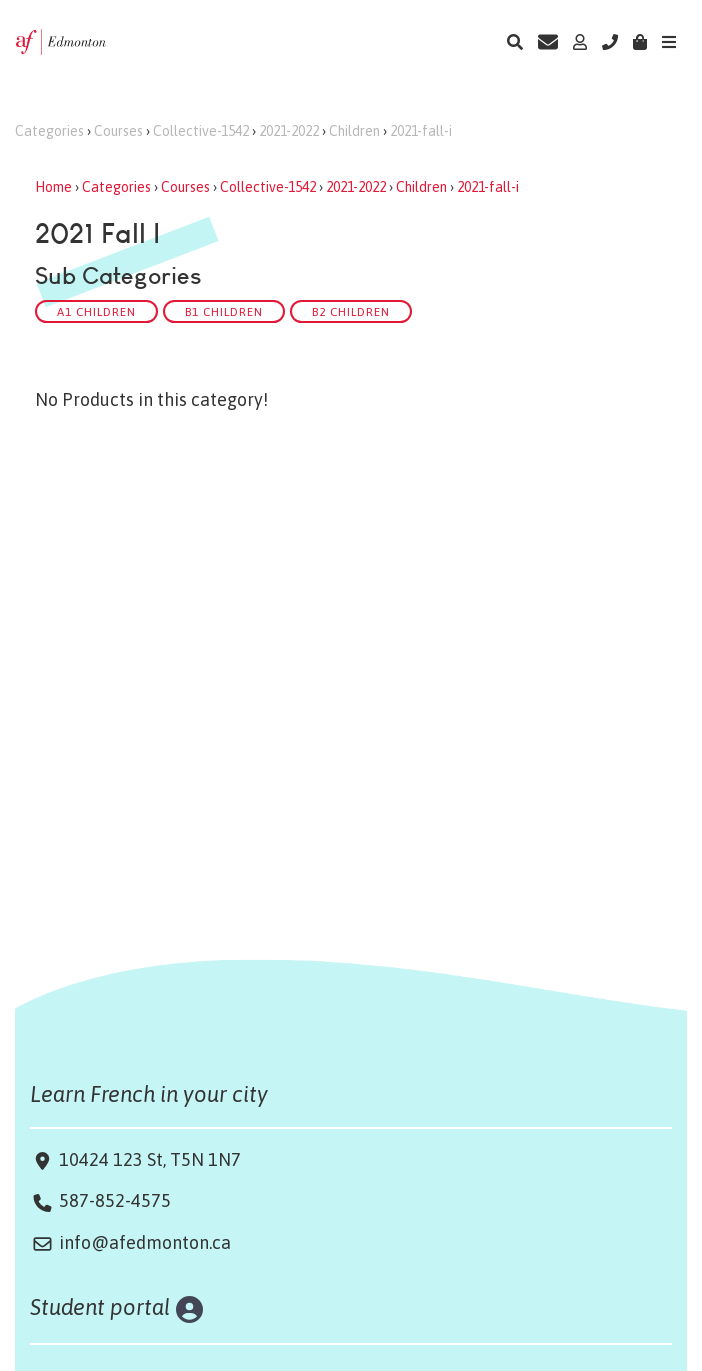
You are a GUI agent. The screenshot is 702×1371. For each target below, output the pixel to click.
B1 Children (224, 311)
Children (354, 131)
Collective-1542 (201, 131)
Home (53, 187)
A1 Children (96, 311)
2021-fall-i (421, 131)
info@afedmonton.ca (145, 1242)
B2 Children (351, 311)
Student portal (100, 1307)
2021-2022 (289, 131)
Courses (118, 131)
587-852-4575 (115, 1200)
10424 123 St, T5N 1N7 (148, 1159)
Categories (49, 131)
